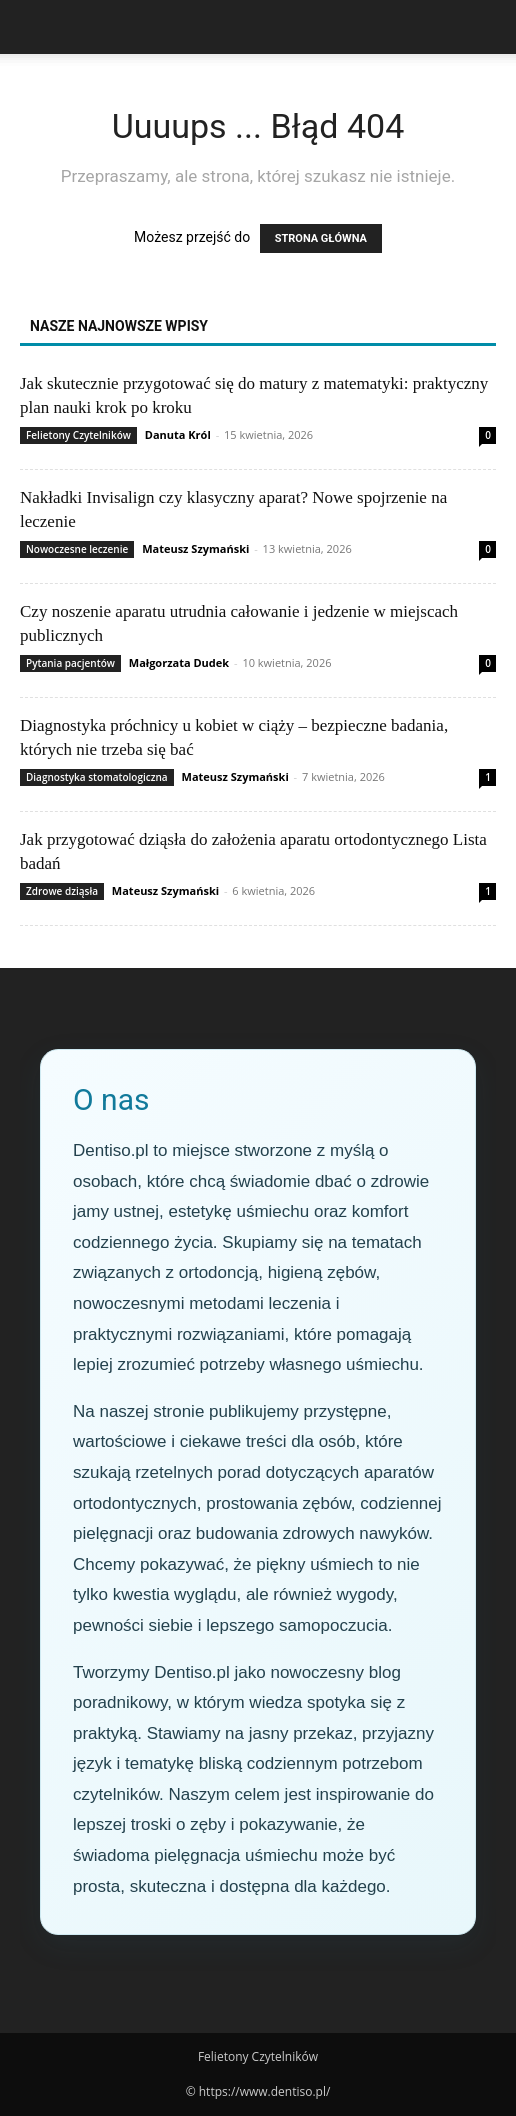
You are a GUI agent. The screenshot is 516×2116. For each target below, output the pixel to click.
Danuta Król (178, 434)
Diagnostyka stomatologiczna (97, 777)
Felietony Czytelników (78, 435)
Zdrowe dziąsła (62, 891)
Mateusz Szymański (195, 548)
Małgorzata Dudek (179, 662)
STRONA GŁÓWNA (321, 238)
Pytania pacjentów (70, 663)
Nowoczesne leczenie (77, 549)
